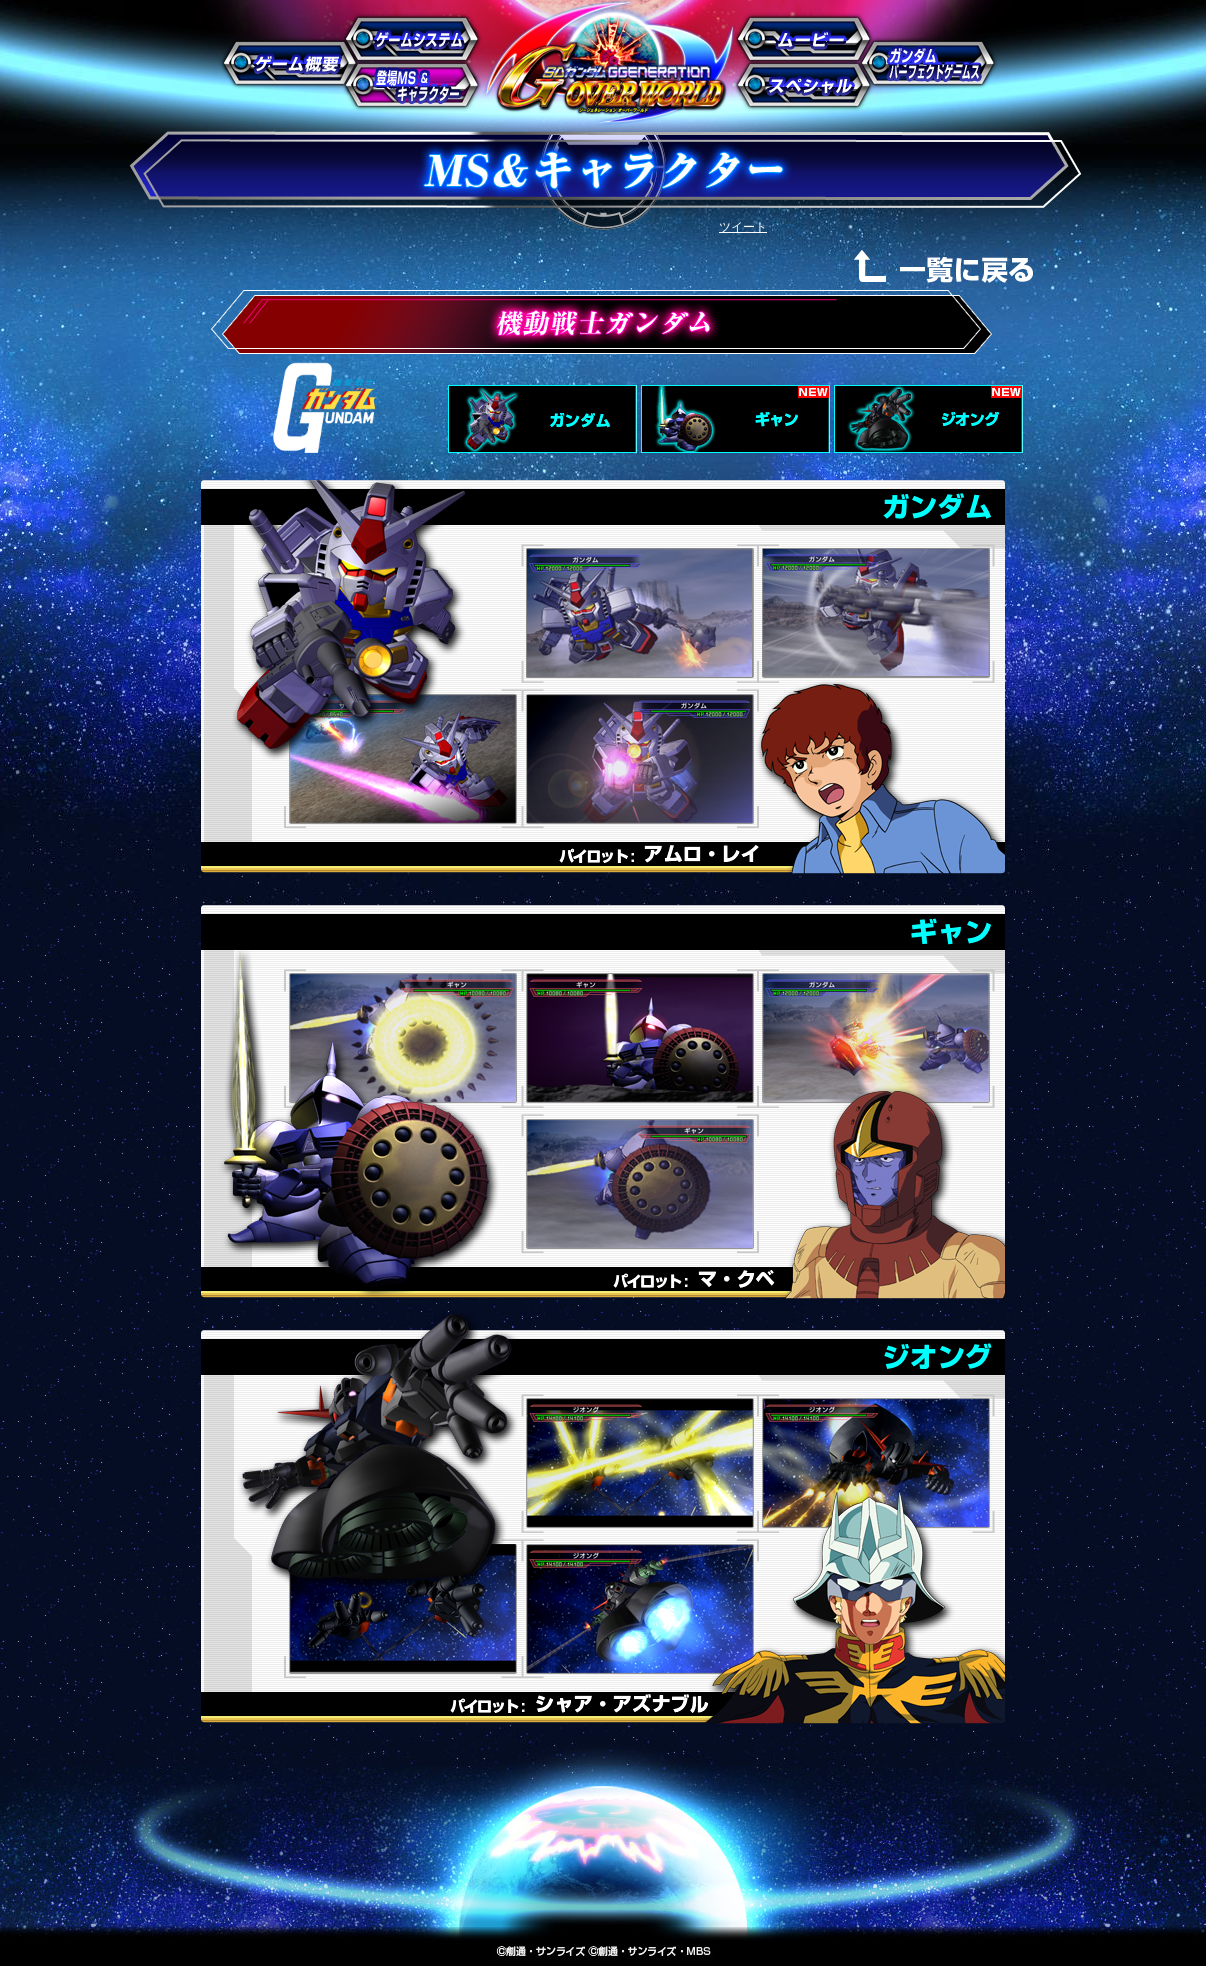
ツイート (743, 227)
